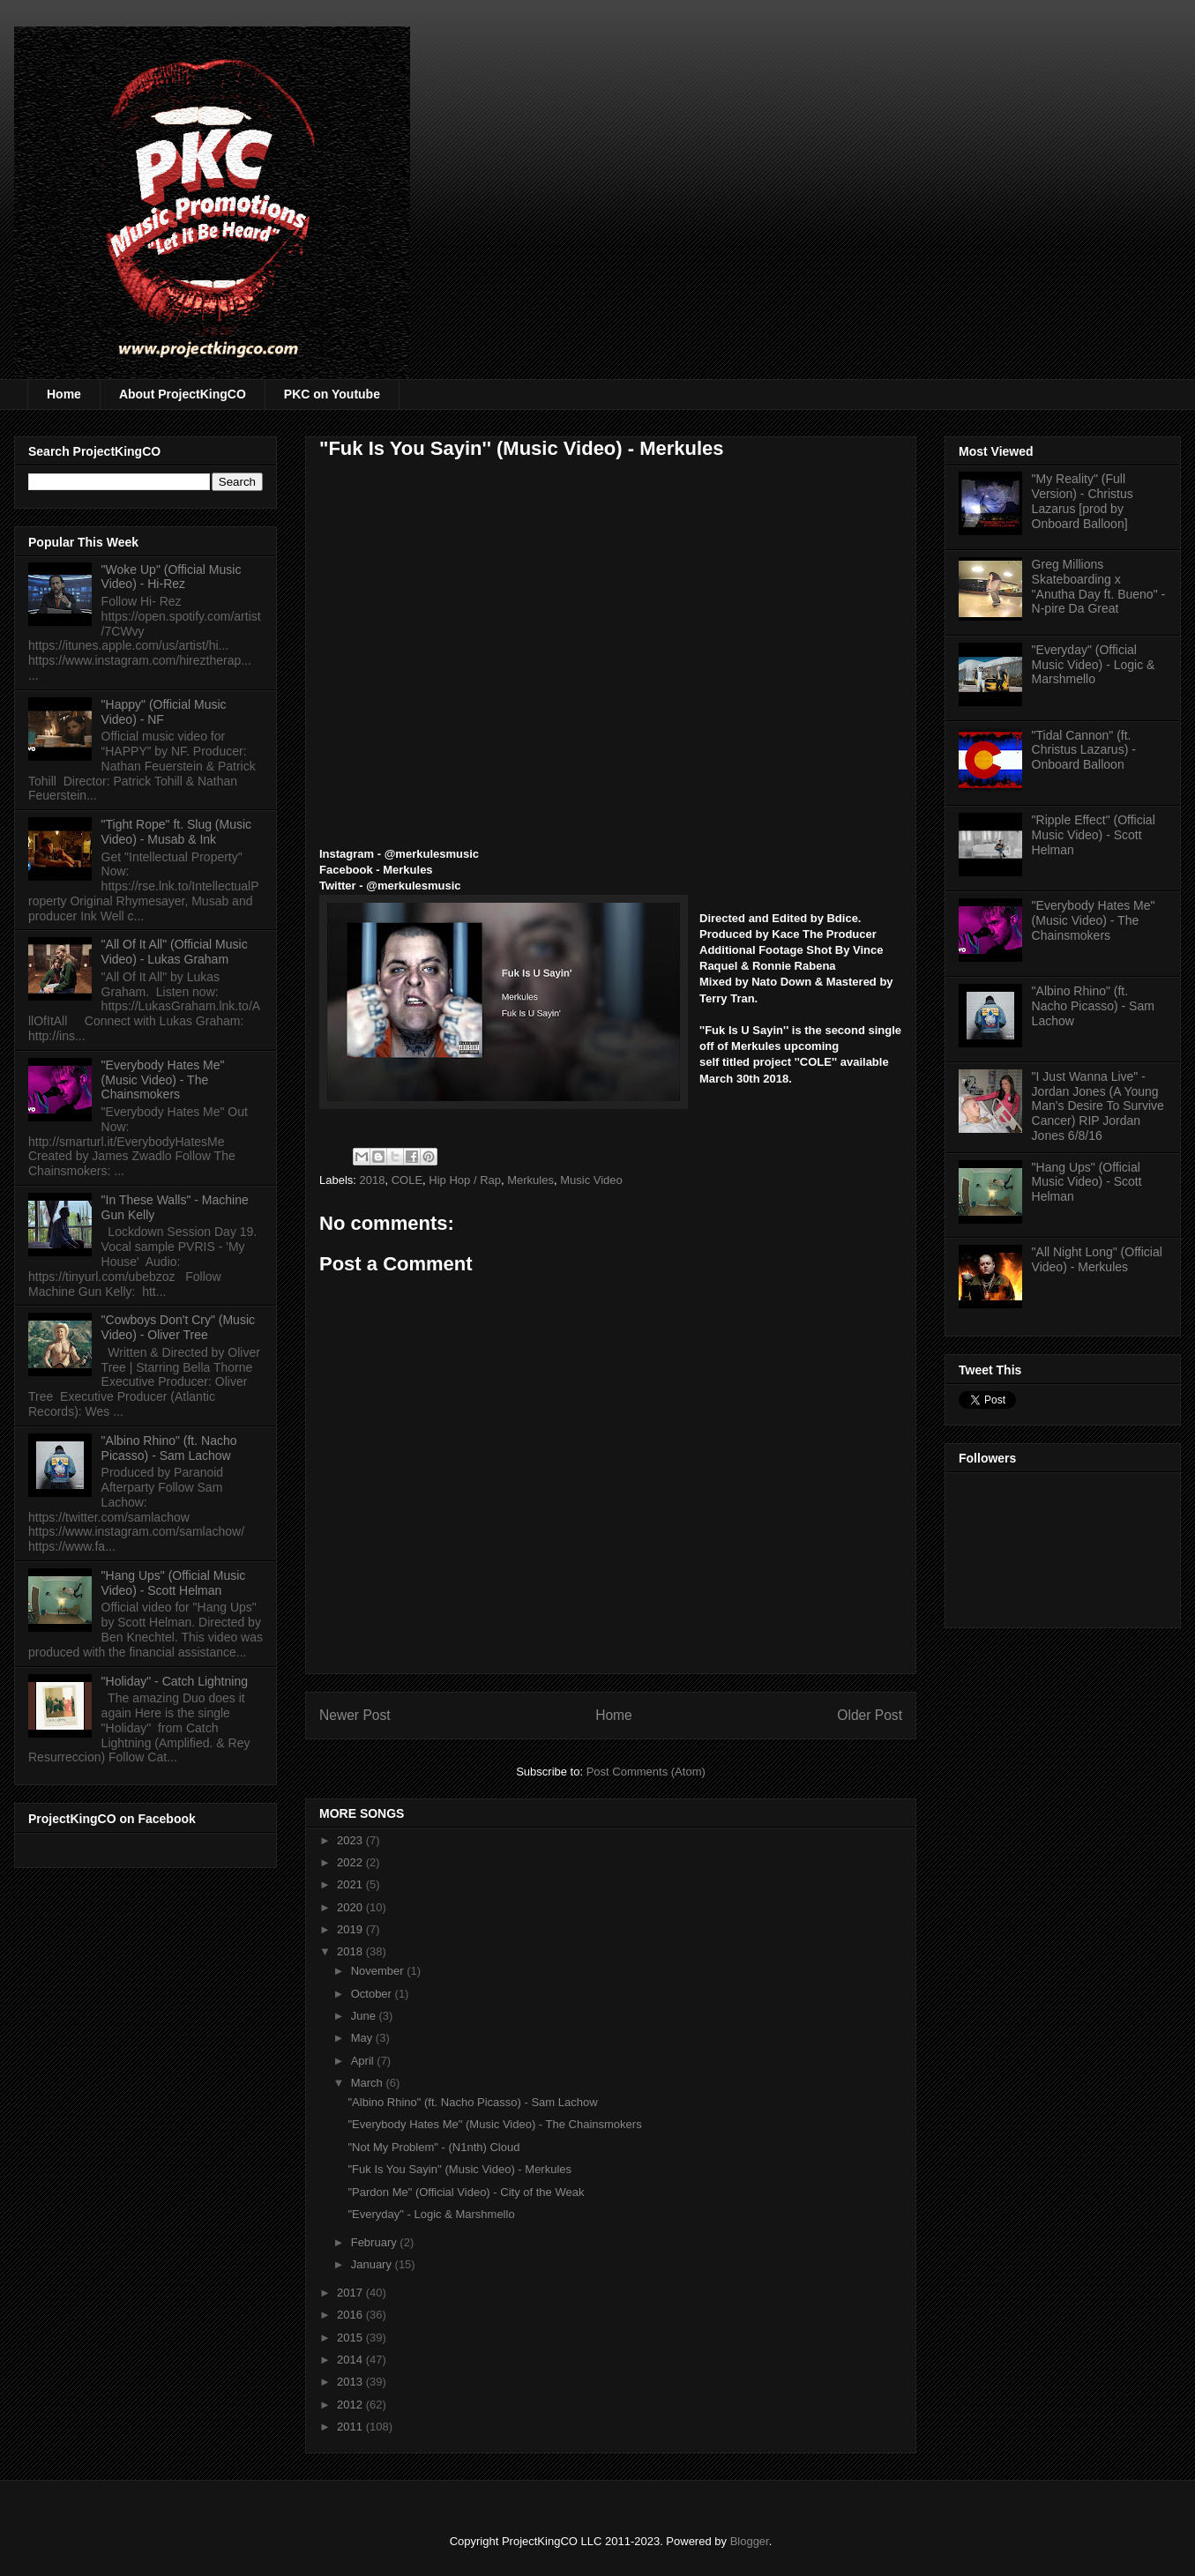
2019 (351, 1929)
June (365, 2015)
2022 (351, 1862)
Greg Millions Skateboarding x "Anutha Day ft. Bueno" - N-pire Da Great (1099, 586)
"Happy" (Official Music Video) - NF (164, 711)
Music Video (591, 1180)
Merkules (530, 1180)
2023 (351, 1840)
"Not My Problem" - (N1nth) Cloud (433, 2147)
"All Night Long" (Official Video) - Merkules (1097, 1259)
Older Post (869, 1715)
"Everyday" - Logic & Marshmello (430, 2214)
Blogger (749, 2541)
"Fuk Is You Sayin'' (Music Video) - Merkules (459, 2169)
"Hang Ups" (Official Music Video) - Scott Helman (173, 1582)
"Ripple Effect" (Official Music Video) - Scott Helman (1093, 835)
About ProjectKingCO (182, 394)
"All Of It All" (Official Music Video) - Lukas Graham (174, 951)
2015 (351, 2337)
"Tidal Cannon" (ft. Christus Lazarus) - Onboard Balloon (1084, 750)
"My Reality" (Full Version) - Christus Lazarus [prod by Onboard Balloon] (1082, 501)
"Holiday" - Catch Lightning (174, 1681)
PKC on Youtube (332, 394)
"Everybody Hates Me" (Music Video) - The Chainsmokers (494, 2124)
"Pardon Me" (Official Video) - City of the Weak (465, 2192)
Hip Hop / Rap (465, 1180)
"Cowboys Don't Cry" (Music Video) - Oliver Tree (178, 1327)
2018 (372, 1180)
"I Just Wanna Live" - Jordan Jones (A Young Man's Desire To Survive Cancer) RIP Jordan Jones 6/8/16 (1098, 1106)
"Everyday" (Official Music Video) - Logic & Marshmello (1093, 665)
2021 (351, 1884)
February (375, 2242)
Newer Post (355, 1715)
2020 (351, 1907)
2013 (351, 2381)
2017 (351, 2292)
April (364, 2060)
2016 (351, 2314)
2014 (351, 2359)
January (373, 2264)
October (373, 1993)
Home (64, 394)
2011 (351, 2426)
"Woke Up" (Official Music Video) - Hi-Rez (171, 577)
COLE (407, 1180)
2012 (351, 2404)
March (368, 2082)
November (379, 1970)
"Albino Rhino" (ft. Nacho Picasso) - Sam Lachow (472, 2102)
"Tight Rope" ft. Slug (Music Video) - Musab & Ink (176, 831)
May (363, 2037)
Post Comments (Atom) (646, 1771)
